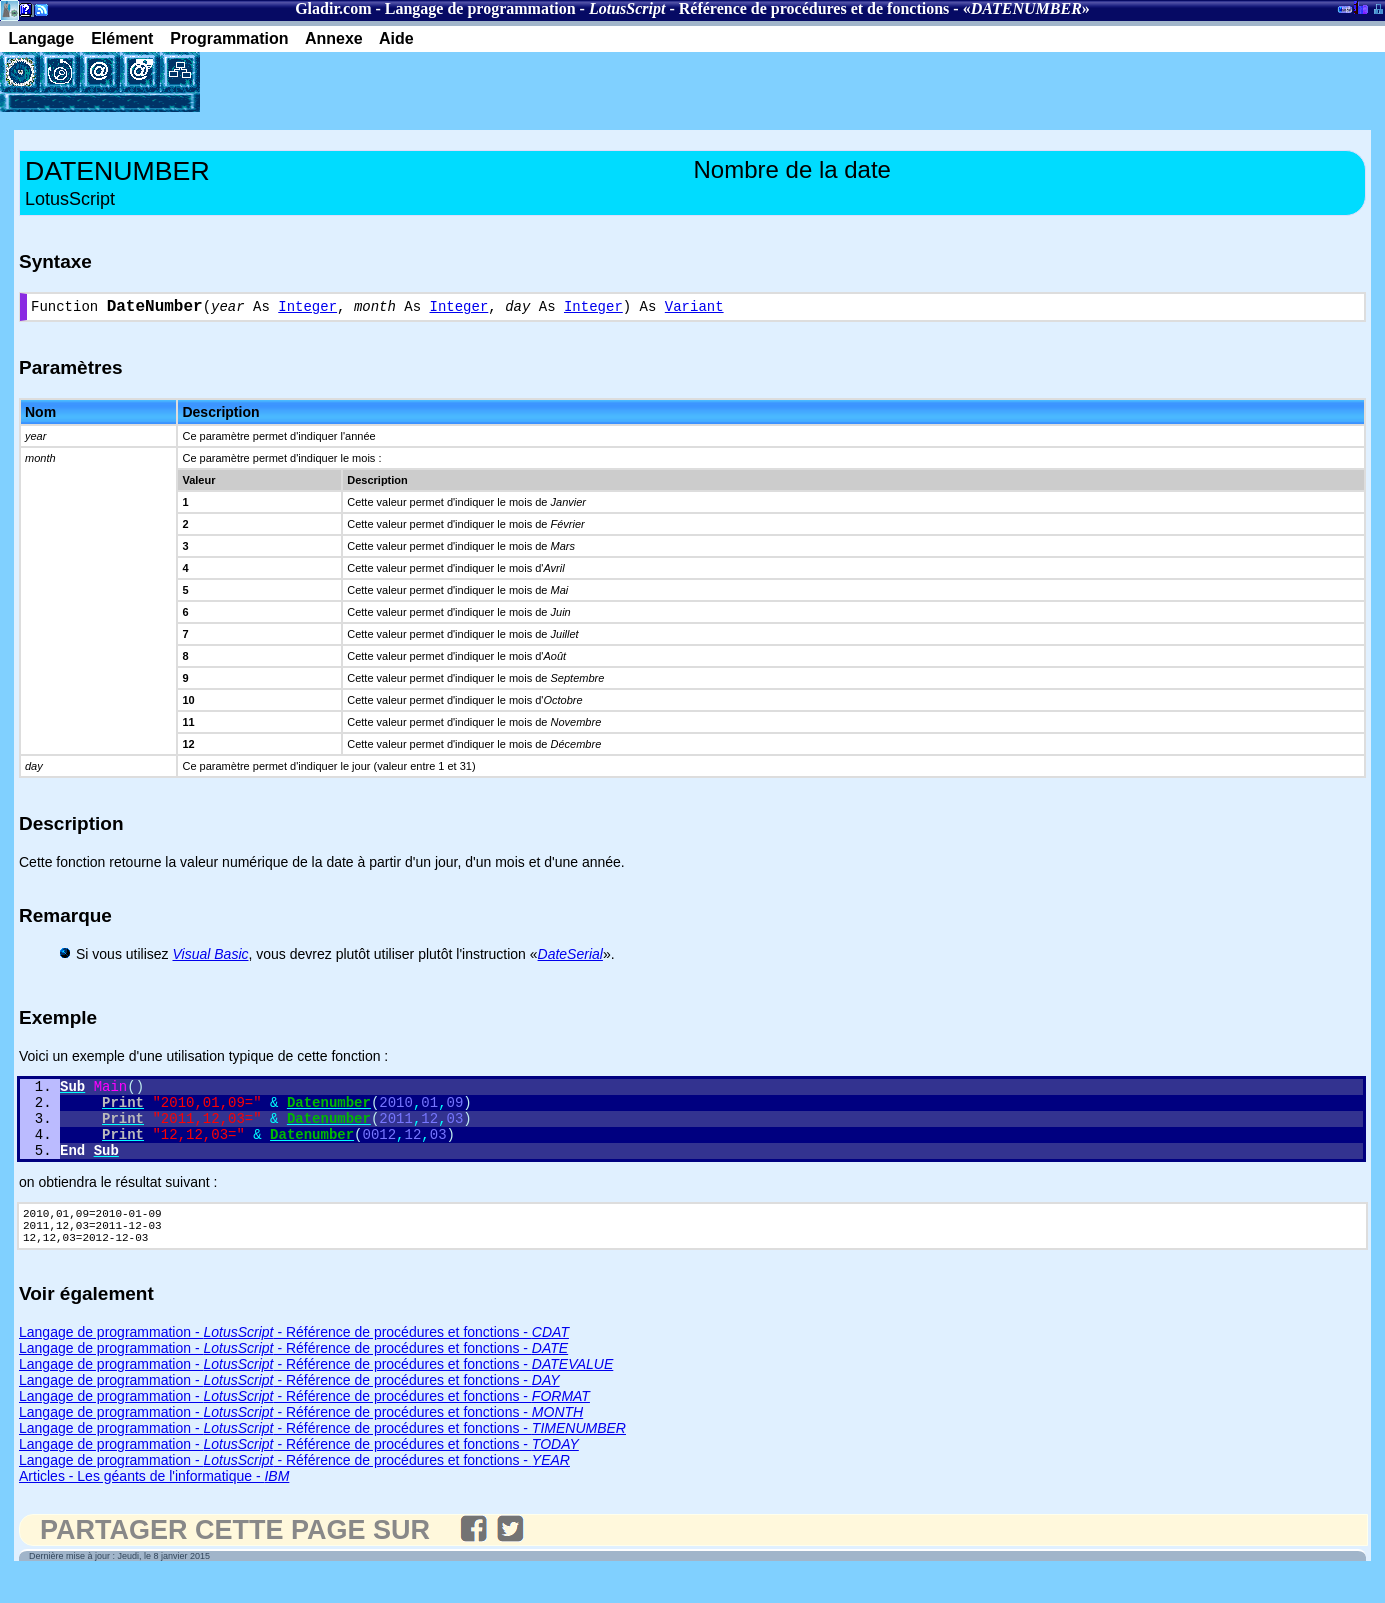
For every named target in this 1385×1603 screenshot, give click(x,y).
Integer (307, 309)
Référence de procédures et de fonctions (814, 8)
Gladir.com (333, 8)
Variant (694, 309)
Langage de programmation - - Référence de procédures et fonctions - (294, 1360)
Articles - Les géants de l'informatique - (154, 1504)
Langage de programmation (480, 8)
